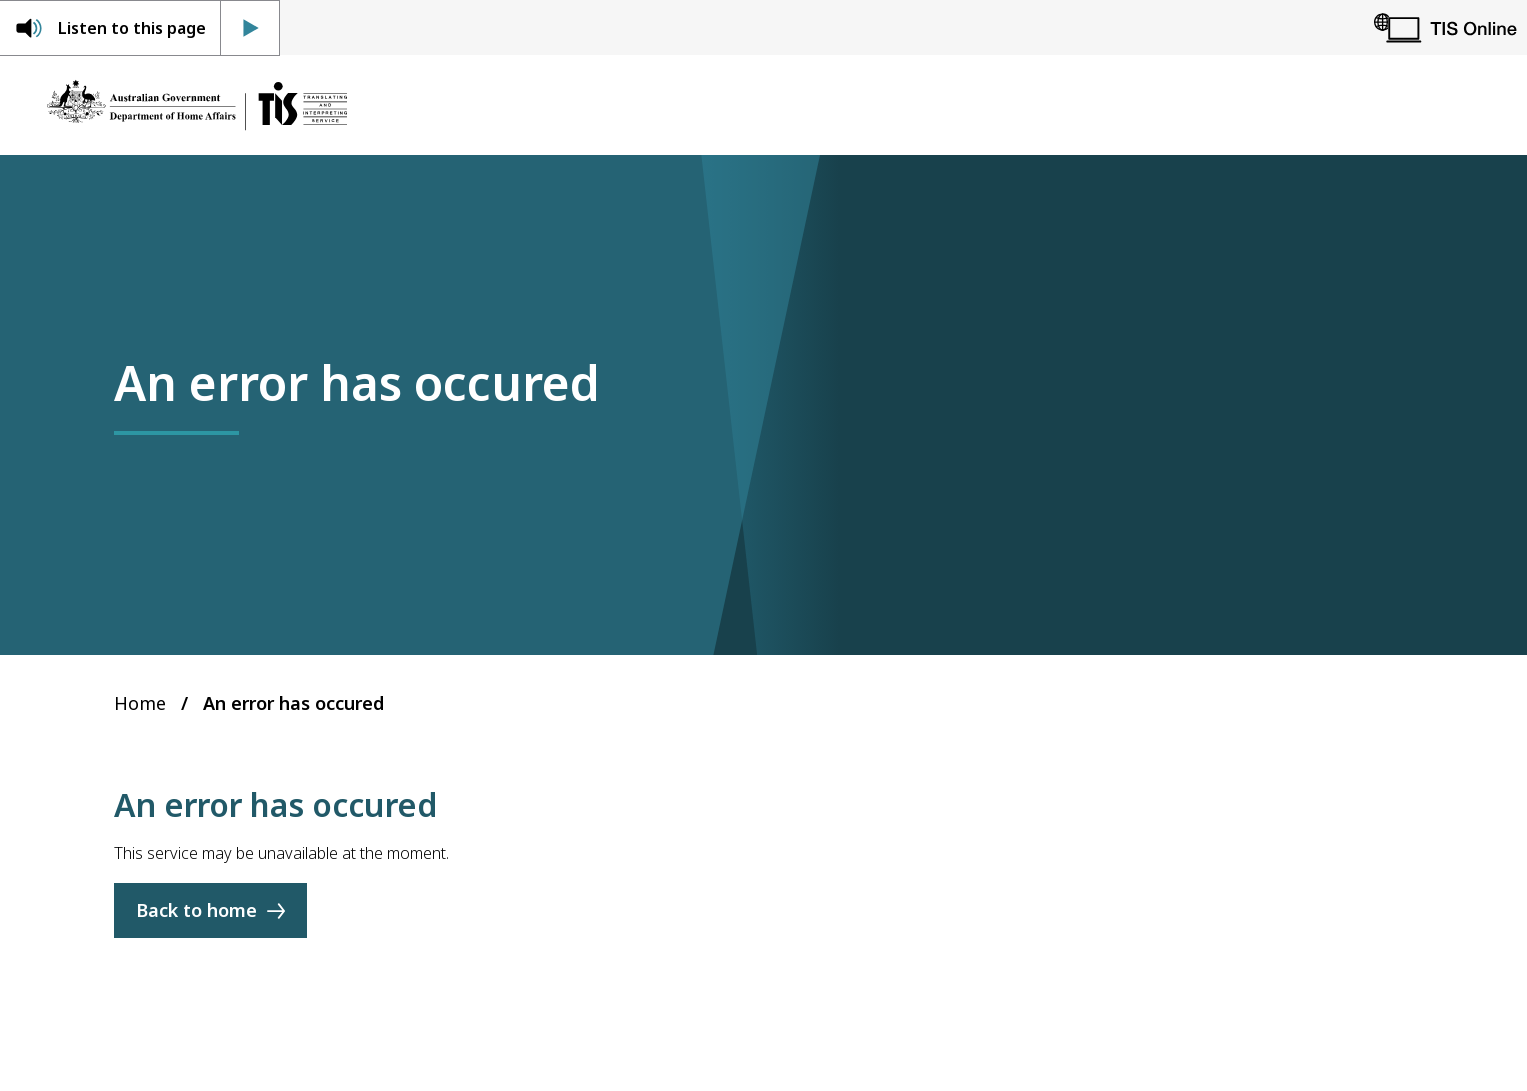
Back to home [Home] (196, 910)
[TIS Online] (1445, 27)
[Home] (197, 105)
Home (140, 703)
